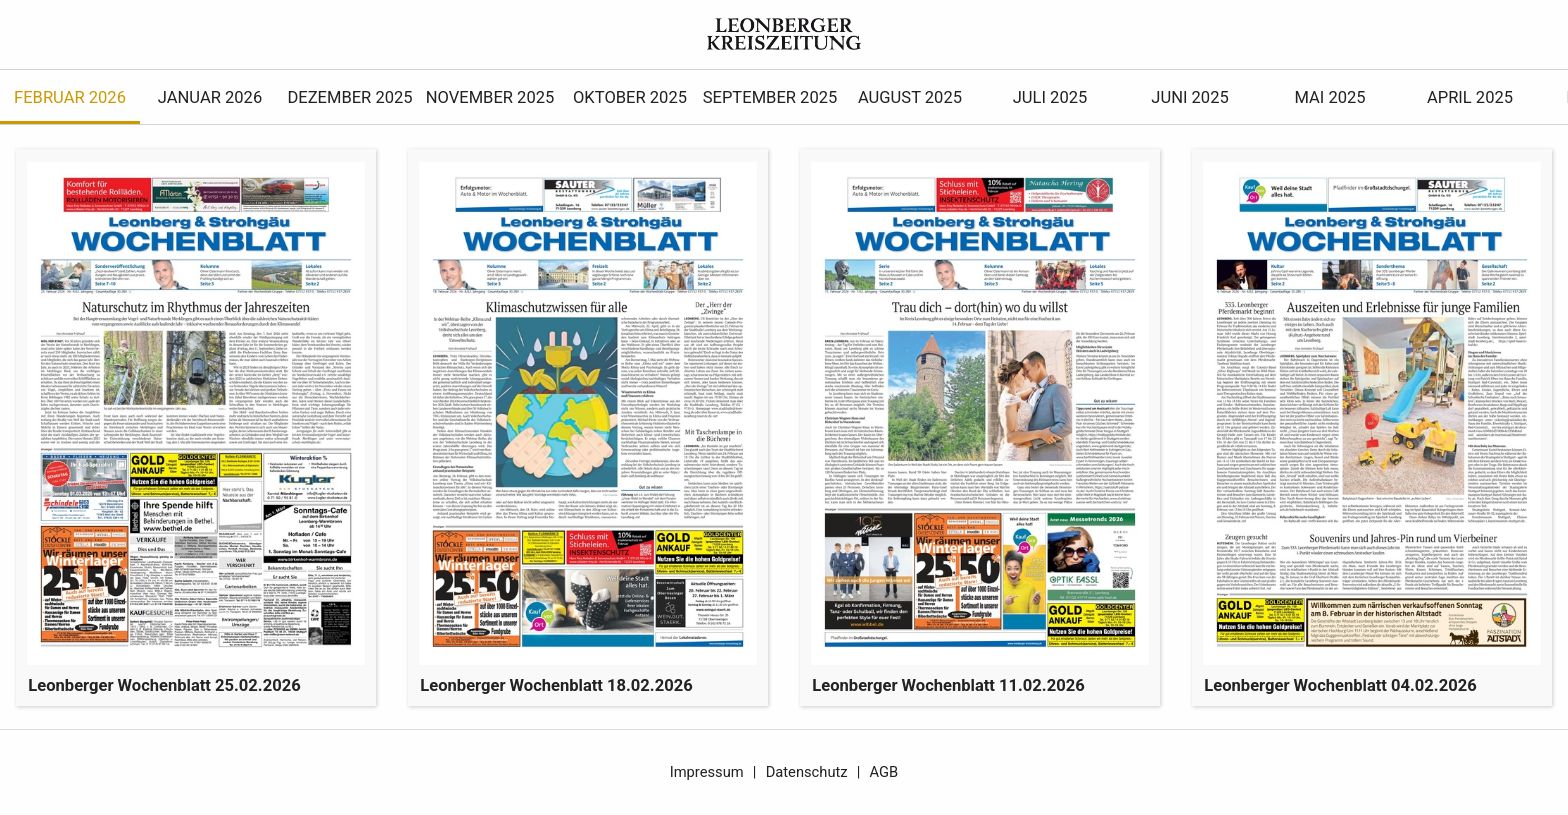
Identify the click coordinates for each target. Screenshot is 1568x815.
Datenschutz (807, 772)
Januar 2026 (210, 97)
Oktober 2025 (630, 97)
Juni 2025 (1189, 97)
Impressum (707, 772)
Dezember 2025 (349, 97)
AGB (884, 772)
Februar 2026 (70, 97)
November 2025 (490, 97)
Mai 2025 (1329, 97)
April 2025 (1470, 97)
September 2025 (770, 97)
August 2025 (910, 97)
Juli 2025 (1050, 97)
